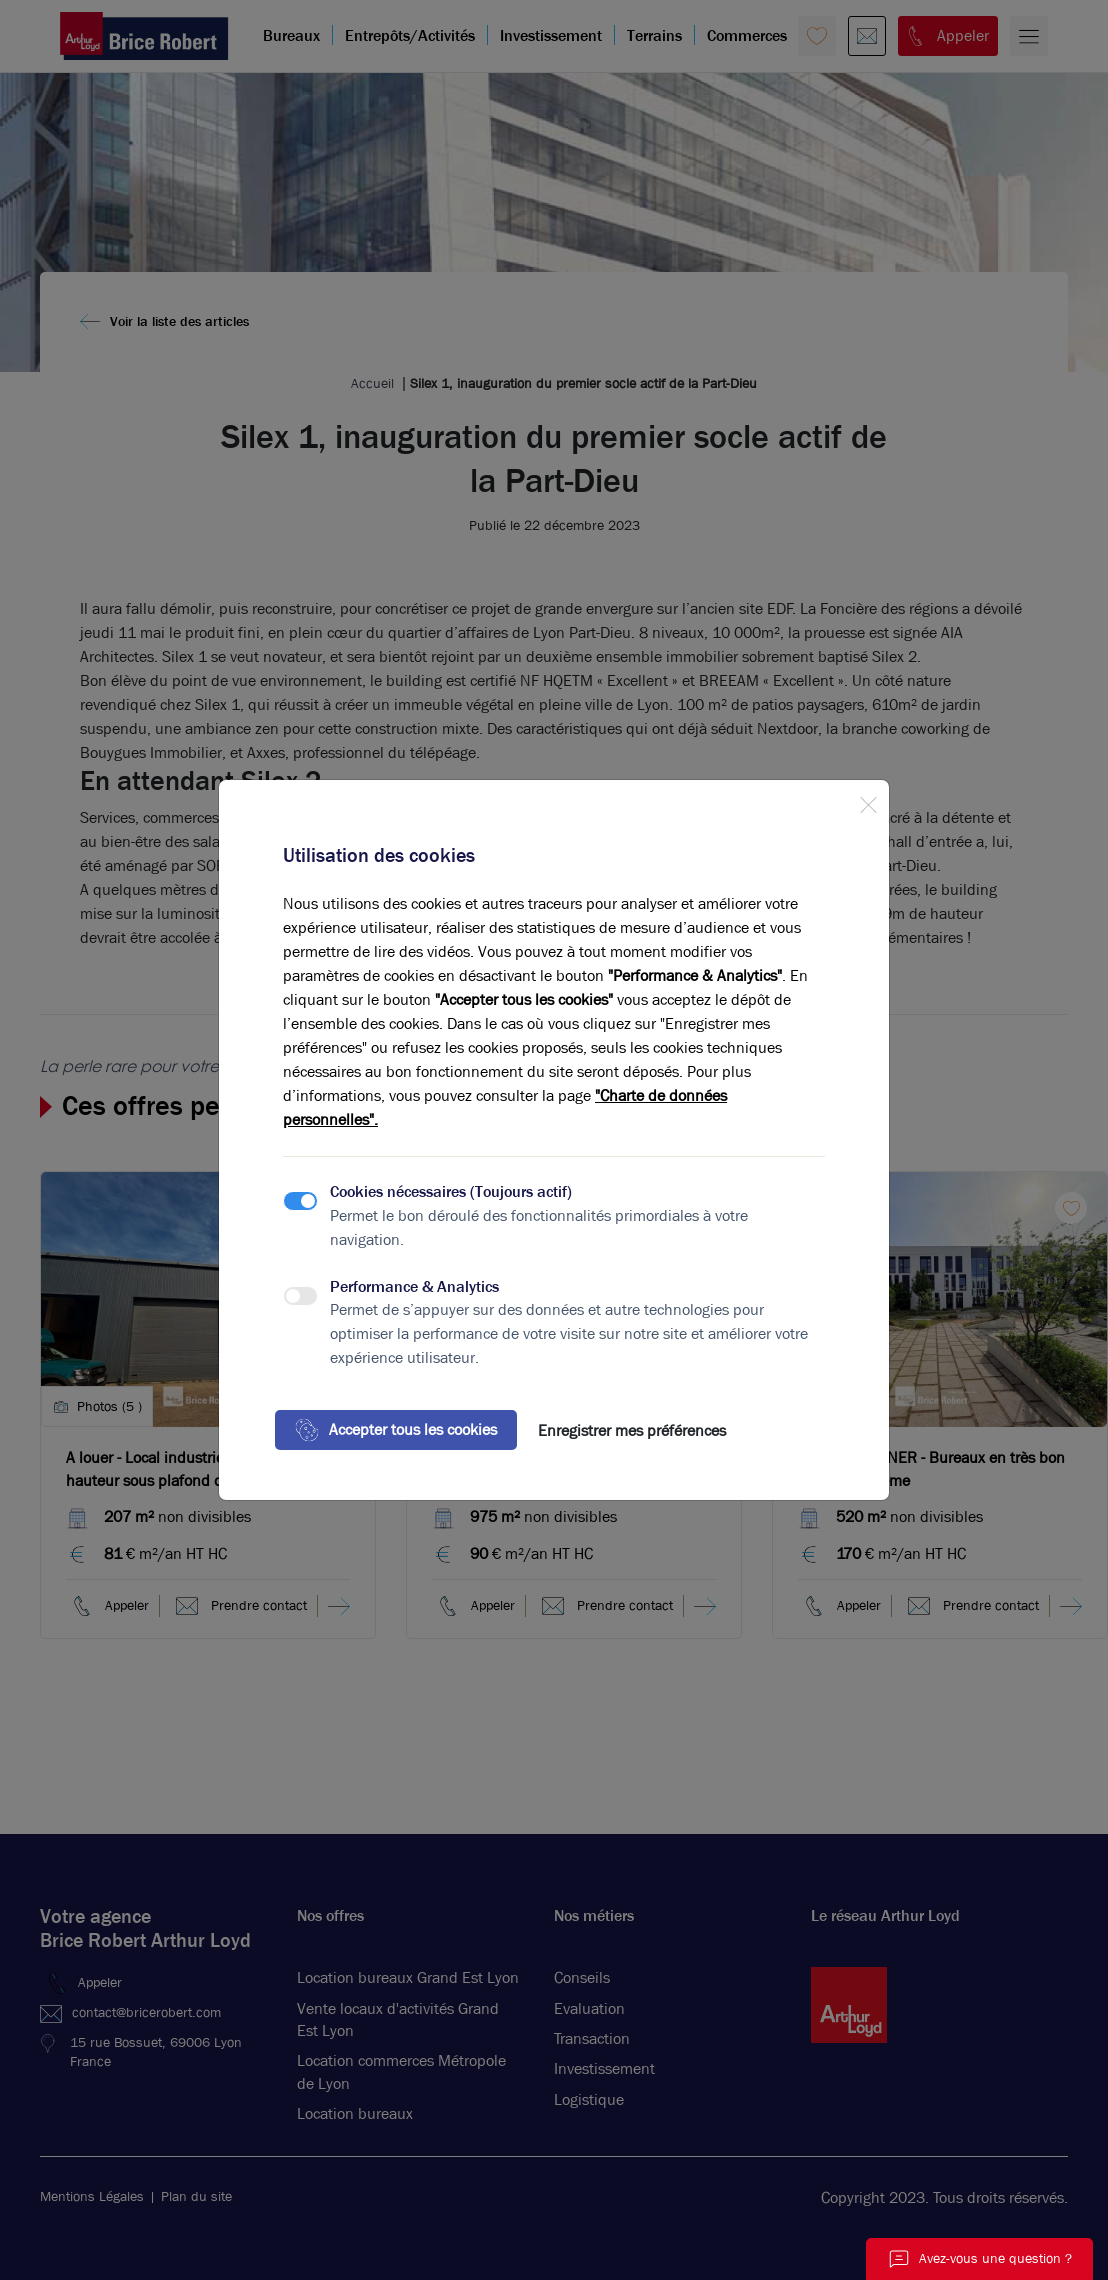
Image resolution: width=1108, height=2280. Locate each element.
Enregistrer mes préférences (632, 1430)
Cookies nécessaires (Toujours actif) (451, 1191)
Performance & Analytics (414, 1286)
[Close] (868, 801)
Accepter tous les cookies (396, 1430)
